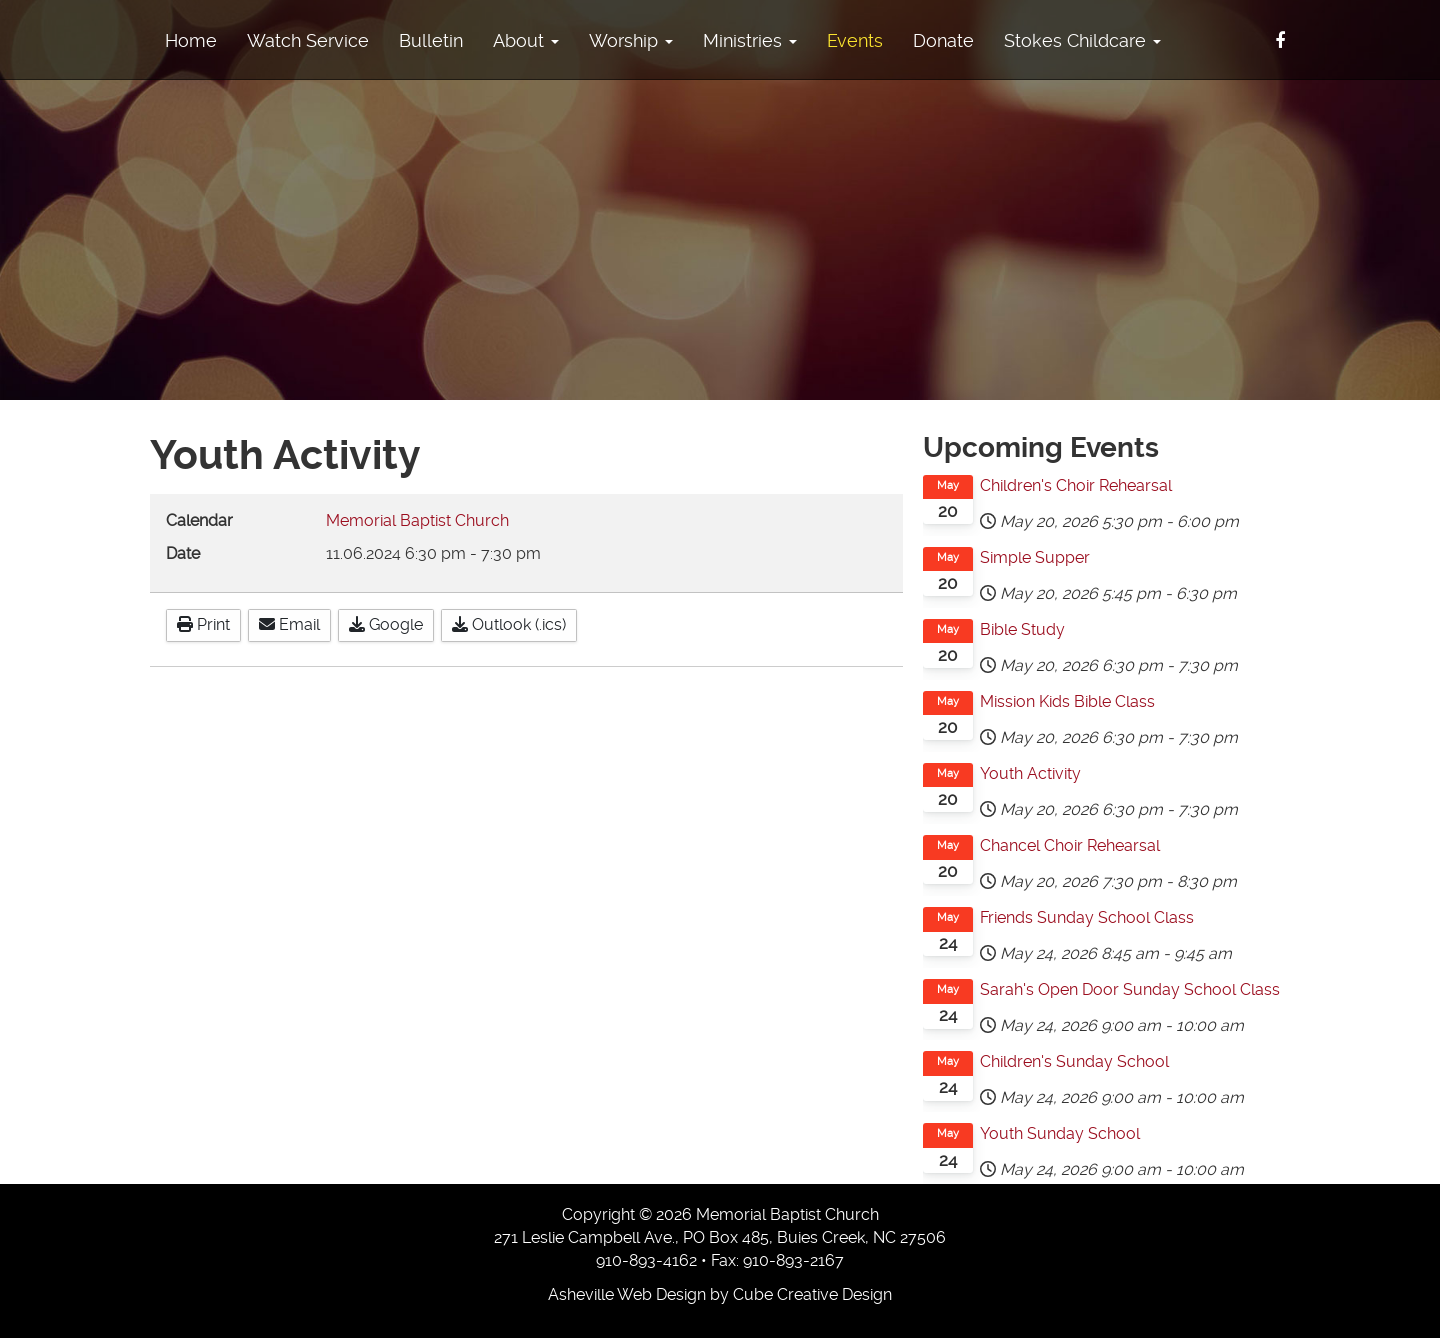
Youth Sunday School (1060, 1133)
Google (386, 624)
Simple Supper (1035, 557)
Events (855, 40)
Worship (631, 40)
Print (203, 624)
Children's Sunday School (1074, 1061)
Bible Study (1022, 629)
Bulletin (431, 40)
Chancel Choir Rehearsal (1070, 845)
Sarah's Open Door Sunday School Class (1130, 989)
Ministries (750, 40)
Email (289, 624)
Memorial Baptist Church (417, 520)
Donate (943, 40)
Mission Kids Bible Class (1067, 701)
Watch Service (308, 40)
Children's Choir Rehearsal (1076, 485)
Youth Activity (1030, 773)
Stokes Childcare (1082, 40)
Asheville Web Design (627, 1294)
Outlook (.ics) (509, 624)
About (526, 40)
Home (191, 40)
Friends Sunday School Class (1087, 917)
